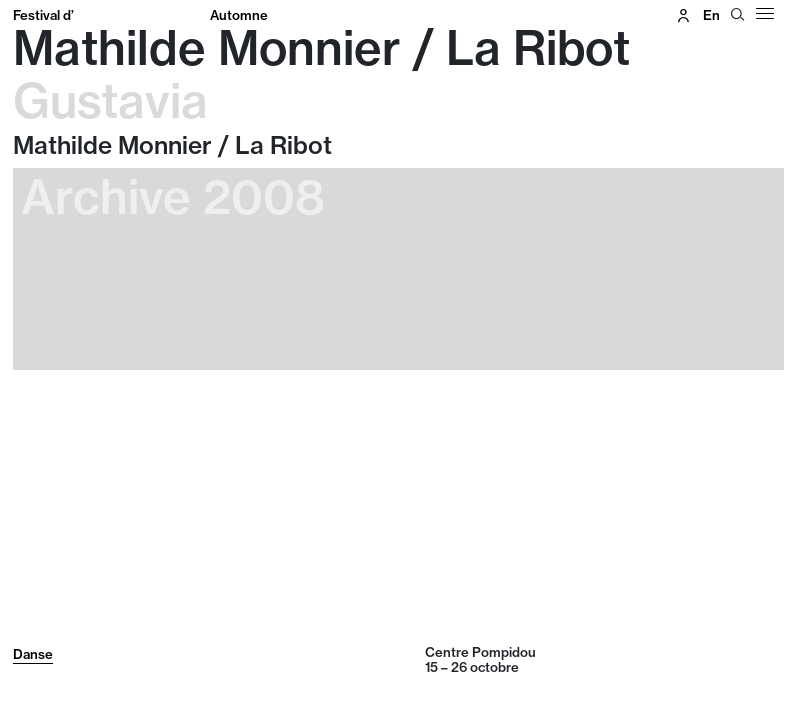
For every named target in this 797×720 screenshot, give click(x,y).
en (711, 15)
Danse (33, 654)
